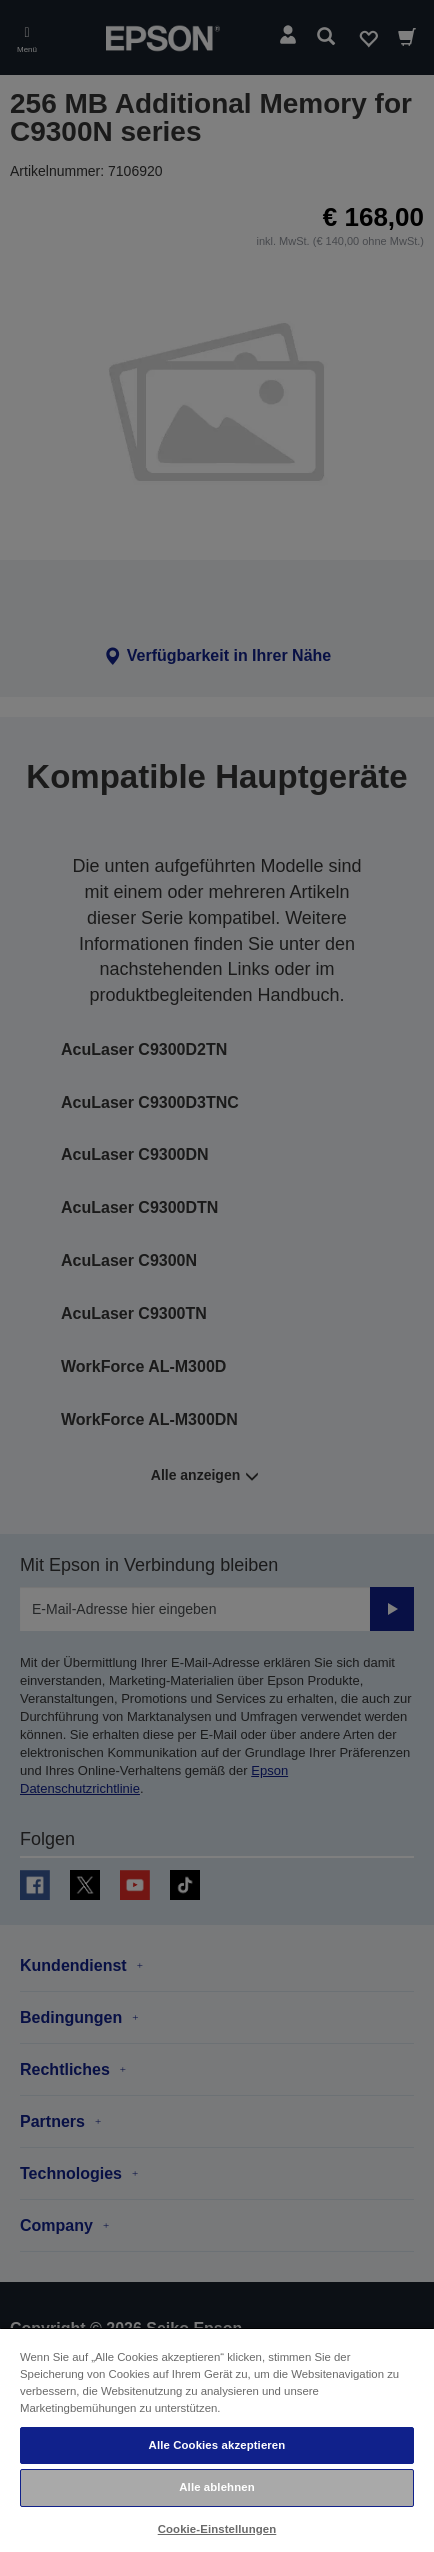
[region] (217, 2439)
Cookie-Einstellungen (217, 2529)
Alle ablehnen (216, 2487)
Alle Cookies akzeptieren (217, 2445)
